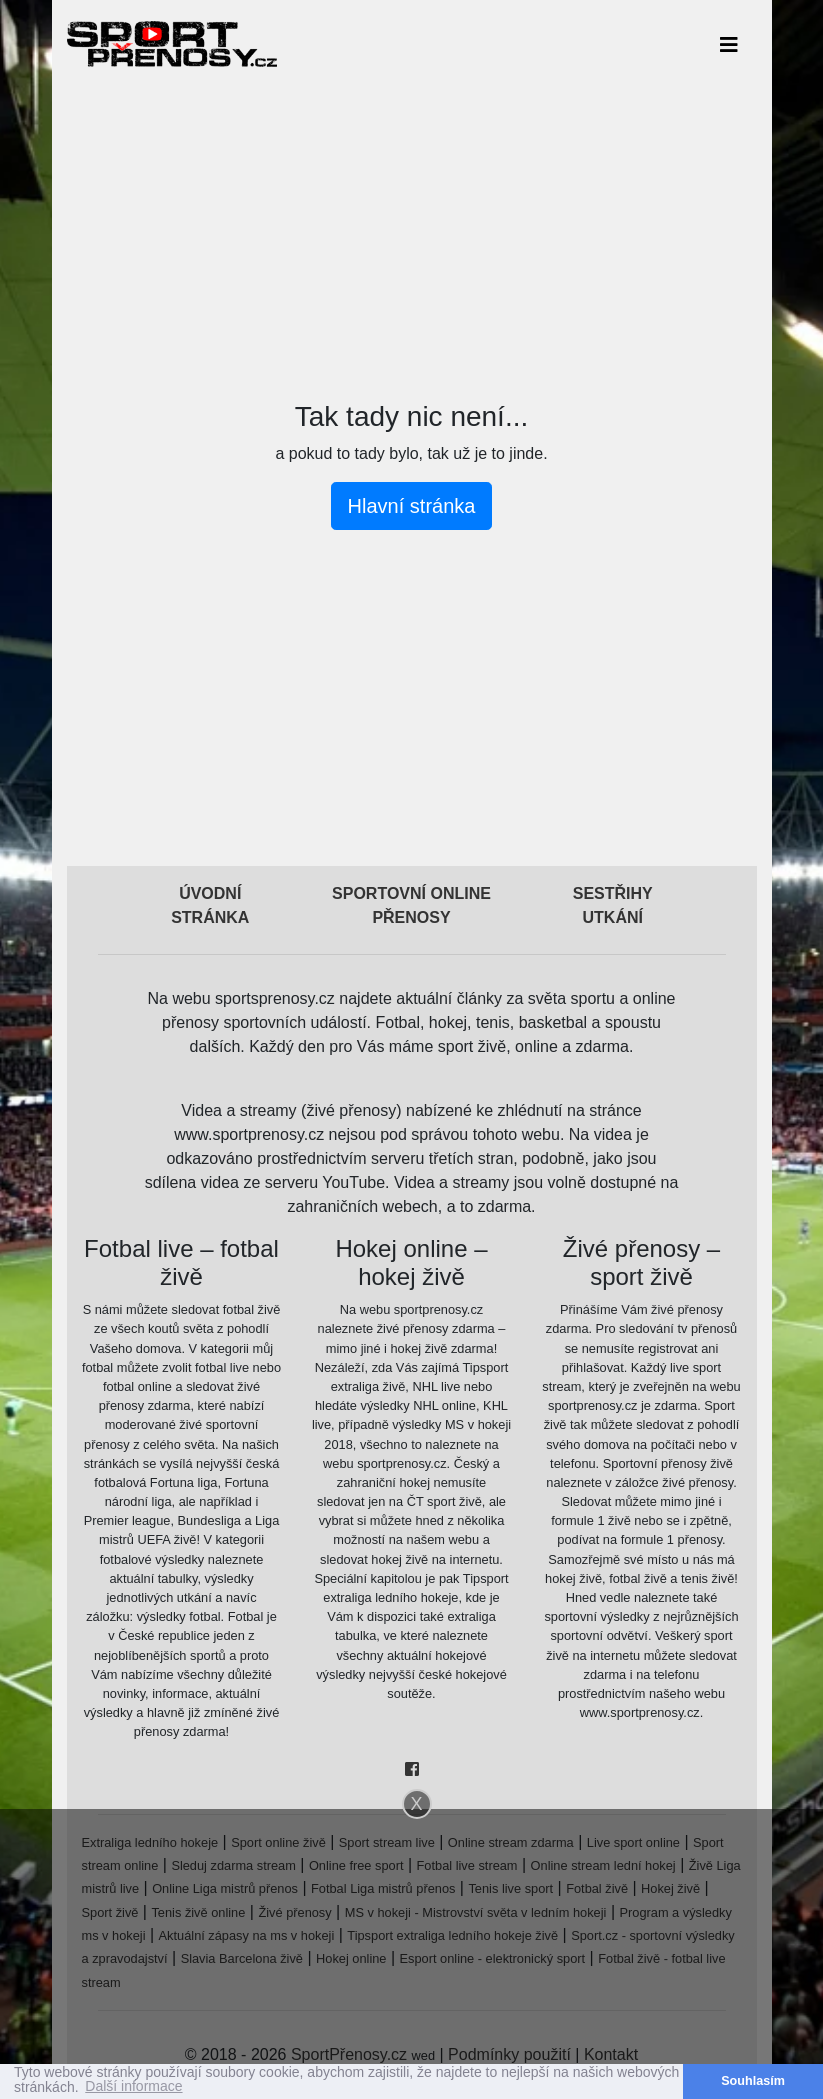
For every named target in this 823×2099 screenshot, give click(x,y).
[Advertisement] (412, 228)
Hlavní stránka (412, 506)
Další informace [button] (133, 2087)
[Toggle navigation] (729, 44)
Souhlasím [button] (753, 2081)
